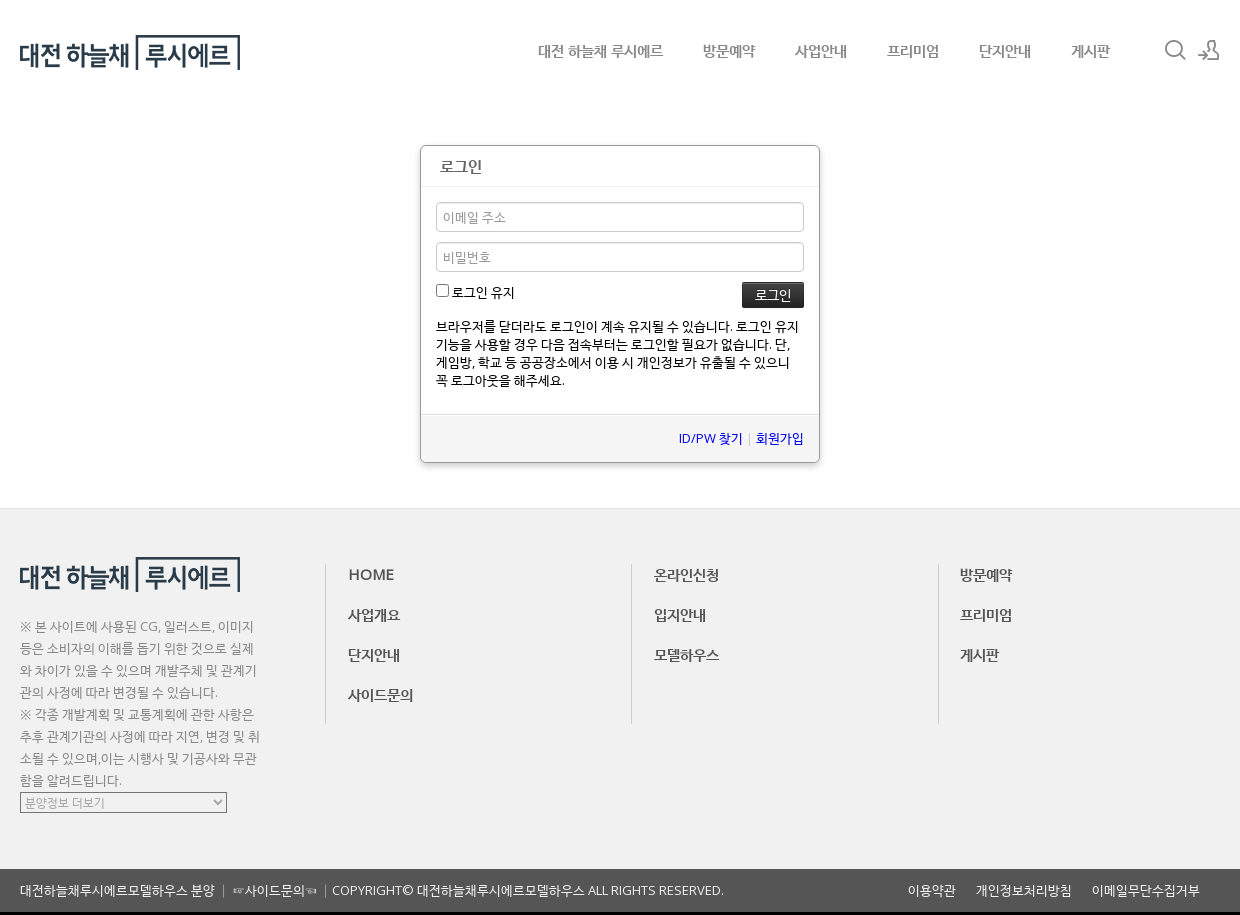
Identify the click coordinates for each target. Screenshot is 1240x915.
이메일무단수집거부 (1146, 890)
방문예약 (729, 50)
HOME (371, 574)
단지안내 (1005, 50)
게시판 (1090, 50)
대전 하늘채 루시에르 (600, 50)
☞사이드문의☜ (275, 890)
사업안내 (821, 50)
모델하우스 (686, 654)
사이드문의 (380, 694)
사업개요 (374, 614)
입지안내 (680, 614)
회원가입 (780, 438)
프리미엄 (913, 50)
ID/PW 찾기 (711, 438)
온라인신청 (686, 574)
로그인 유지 (475, 292)
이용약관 (932, 890)
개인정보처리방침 (1024, 890)
